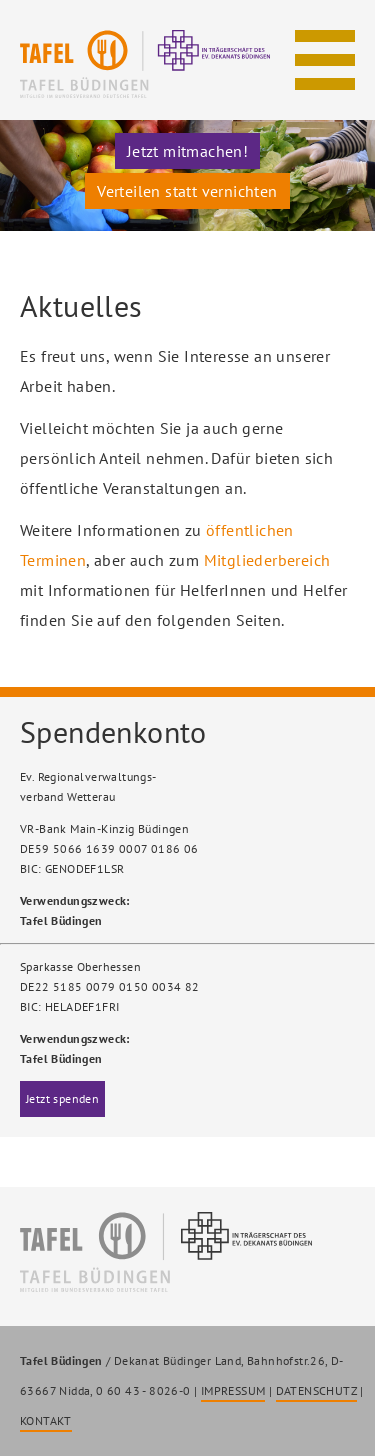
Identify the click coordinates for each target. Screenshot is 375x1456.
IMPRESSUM (233, 1390)
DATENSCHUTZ (316, 1390)
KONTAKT (46, 1420)
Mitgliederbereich (267, 560)
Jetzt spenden (62, 1098)
